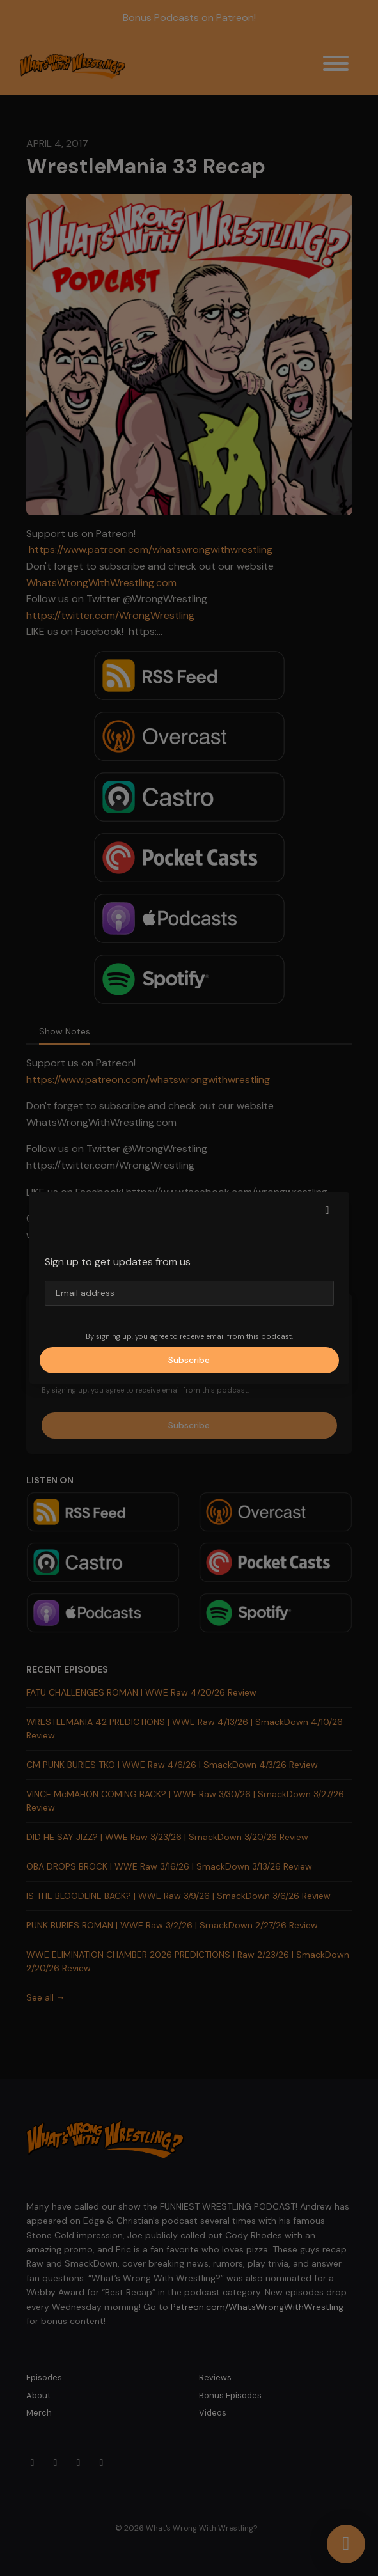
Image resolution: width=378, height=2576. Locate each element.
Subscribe (189, 1360)
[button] (327, 1210)
